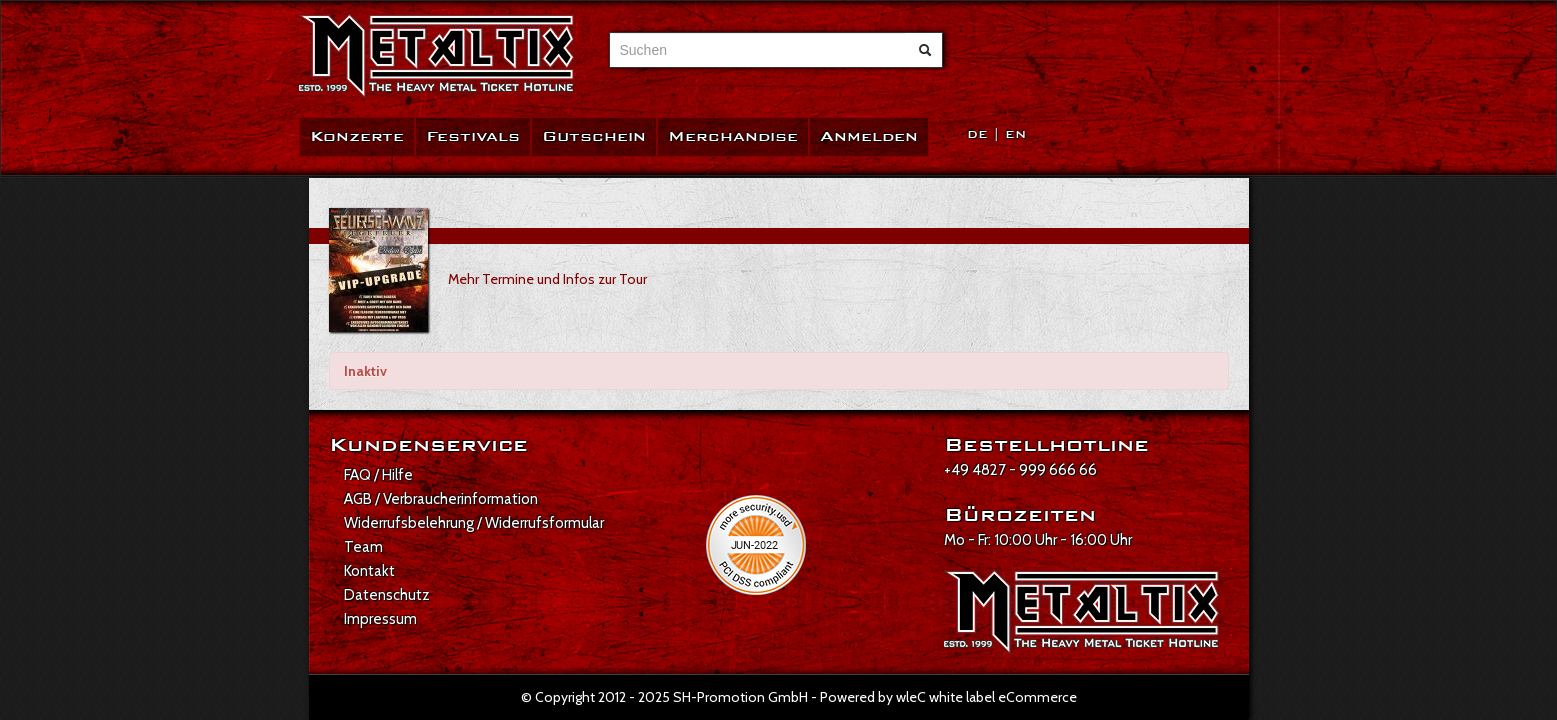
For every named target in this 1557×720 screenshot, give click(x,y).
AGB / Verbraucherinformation (441, 499)
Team (363, 547)
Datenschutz (387, 595)
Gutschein (594, 136)
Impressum (380, 619)
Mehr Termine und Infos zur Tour (547, 279)
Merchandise (733, 136)
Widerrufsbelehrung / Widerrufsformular (474, 523)
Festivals (473, 136)
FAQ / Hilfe (378, 475)
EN (1015, 134)
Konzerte (357, 136)
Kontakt (369, 571)
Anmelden (869, 136)
